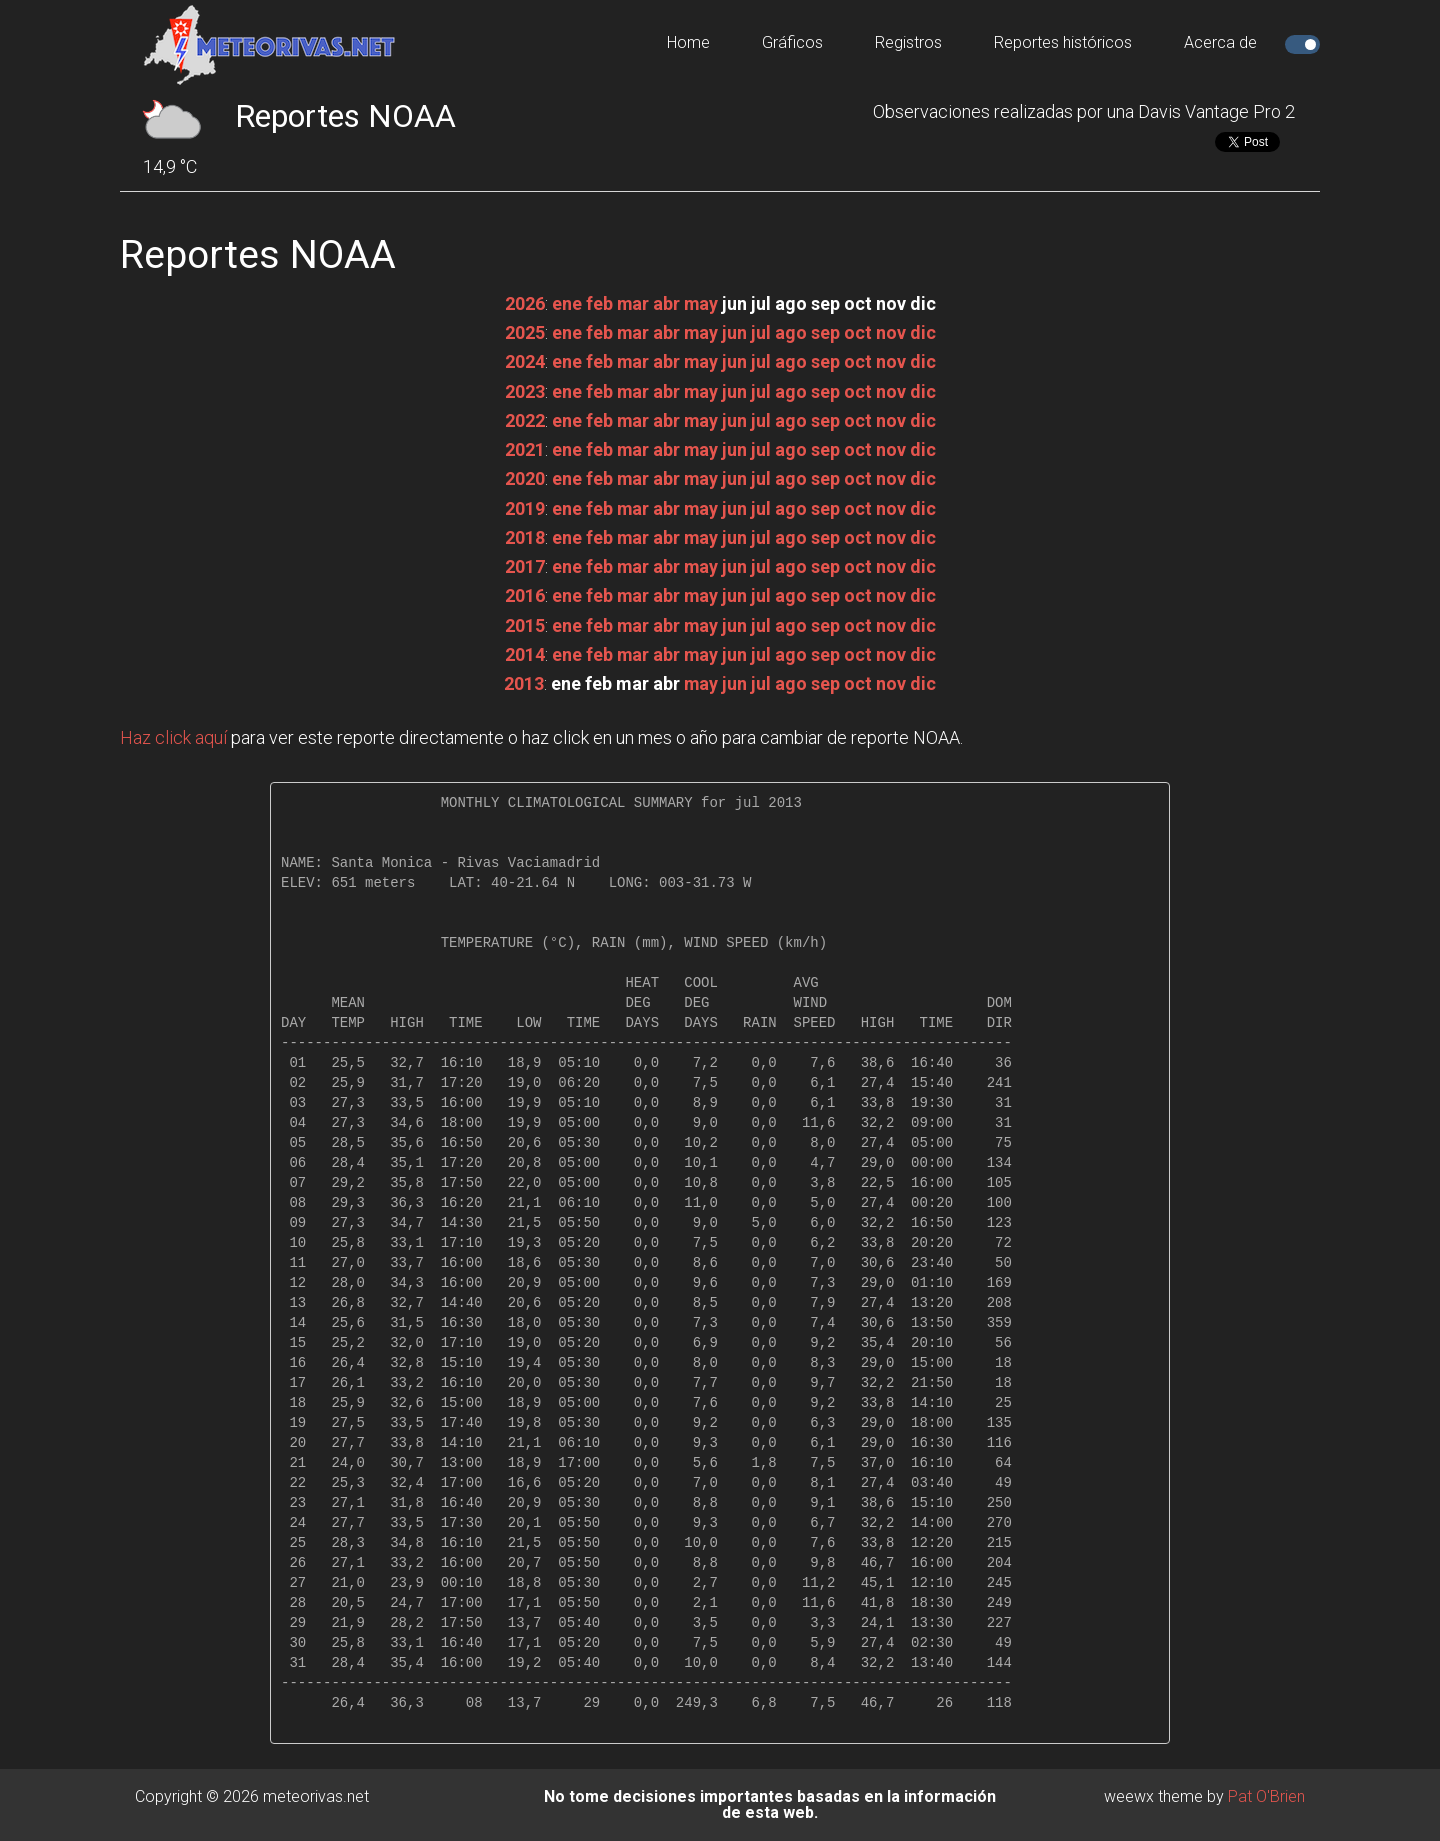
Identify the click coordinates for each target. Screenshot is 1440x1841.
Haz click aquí (173, 737)
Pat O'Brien (1266, 1796)
